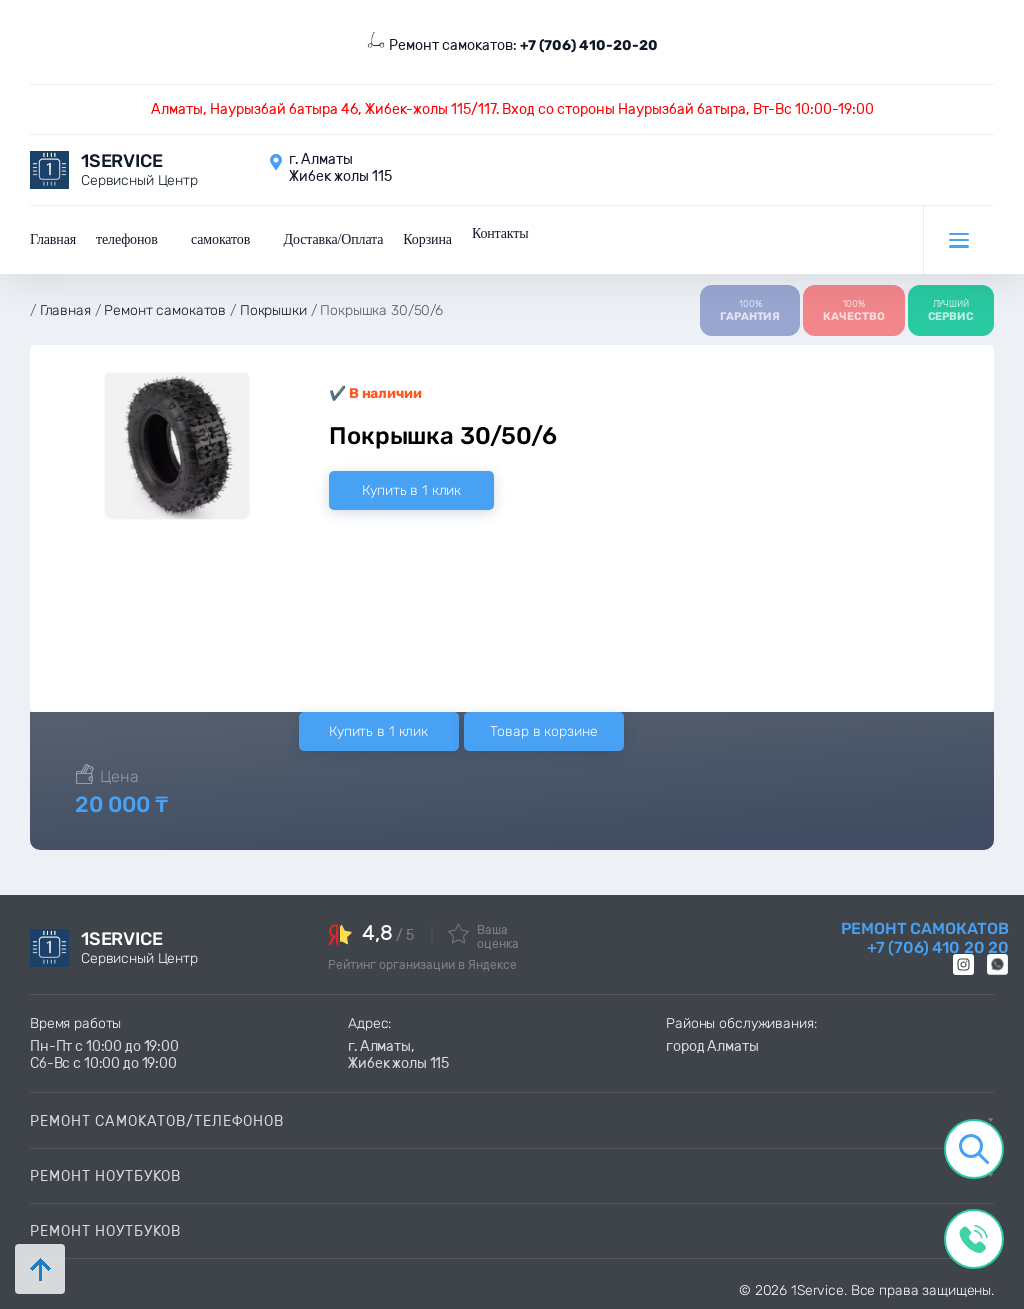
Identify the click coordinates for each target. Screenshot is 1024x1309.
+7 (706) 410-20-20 (589, 45)
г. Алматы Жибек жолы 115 (340, 168)
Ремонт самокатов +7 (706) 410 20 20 (925, 936)
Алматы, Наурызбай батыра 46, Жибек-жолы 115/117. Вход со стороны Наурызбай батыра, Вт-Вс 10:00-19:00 (512, 109)
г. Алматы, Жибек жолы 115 (398, 1053)
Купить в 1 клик (411, 487)
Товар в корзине (544, 729)
